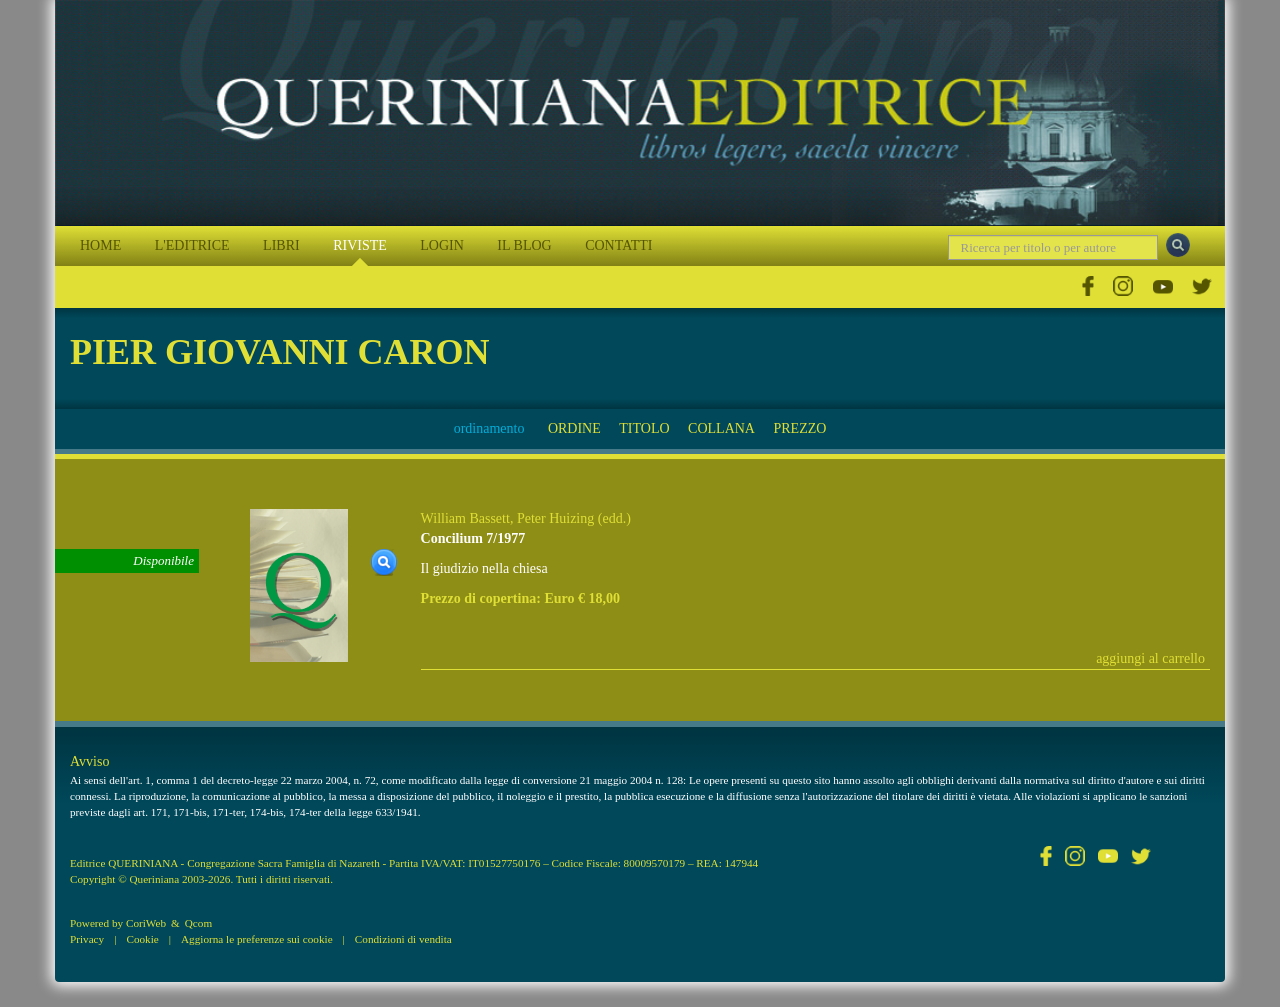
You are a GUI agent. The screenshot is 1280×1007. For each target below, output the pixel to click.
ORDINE (574, 428)
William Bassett (465, 518)
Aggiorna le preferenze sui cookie (257, 939)
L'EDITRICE (192, 245)
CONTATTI (618, 245)
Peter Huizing (555, 518)
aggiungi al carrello (1150, 658)
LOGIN (442, 245)
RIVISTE (360, 245)
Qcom (198, 923)
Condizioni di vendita (403, 939)
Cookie (142, 939)
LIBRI (281, 245)
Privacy (87, 939)
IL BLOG (524, 245)
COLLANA (721, 428)
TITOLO (644, 428)
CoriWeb (146, 923)
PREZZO (799, 428)
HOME (100, 245)
